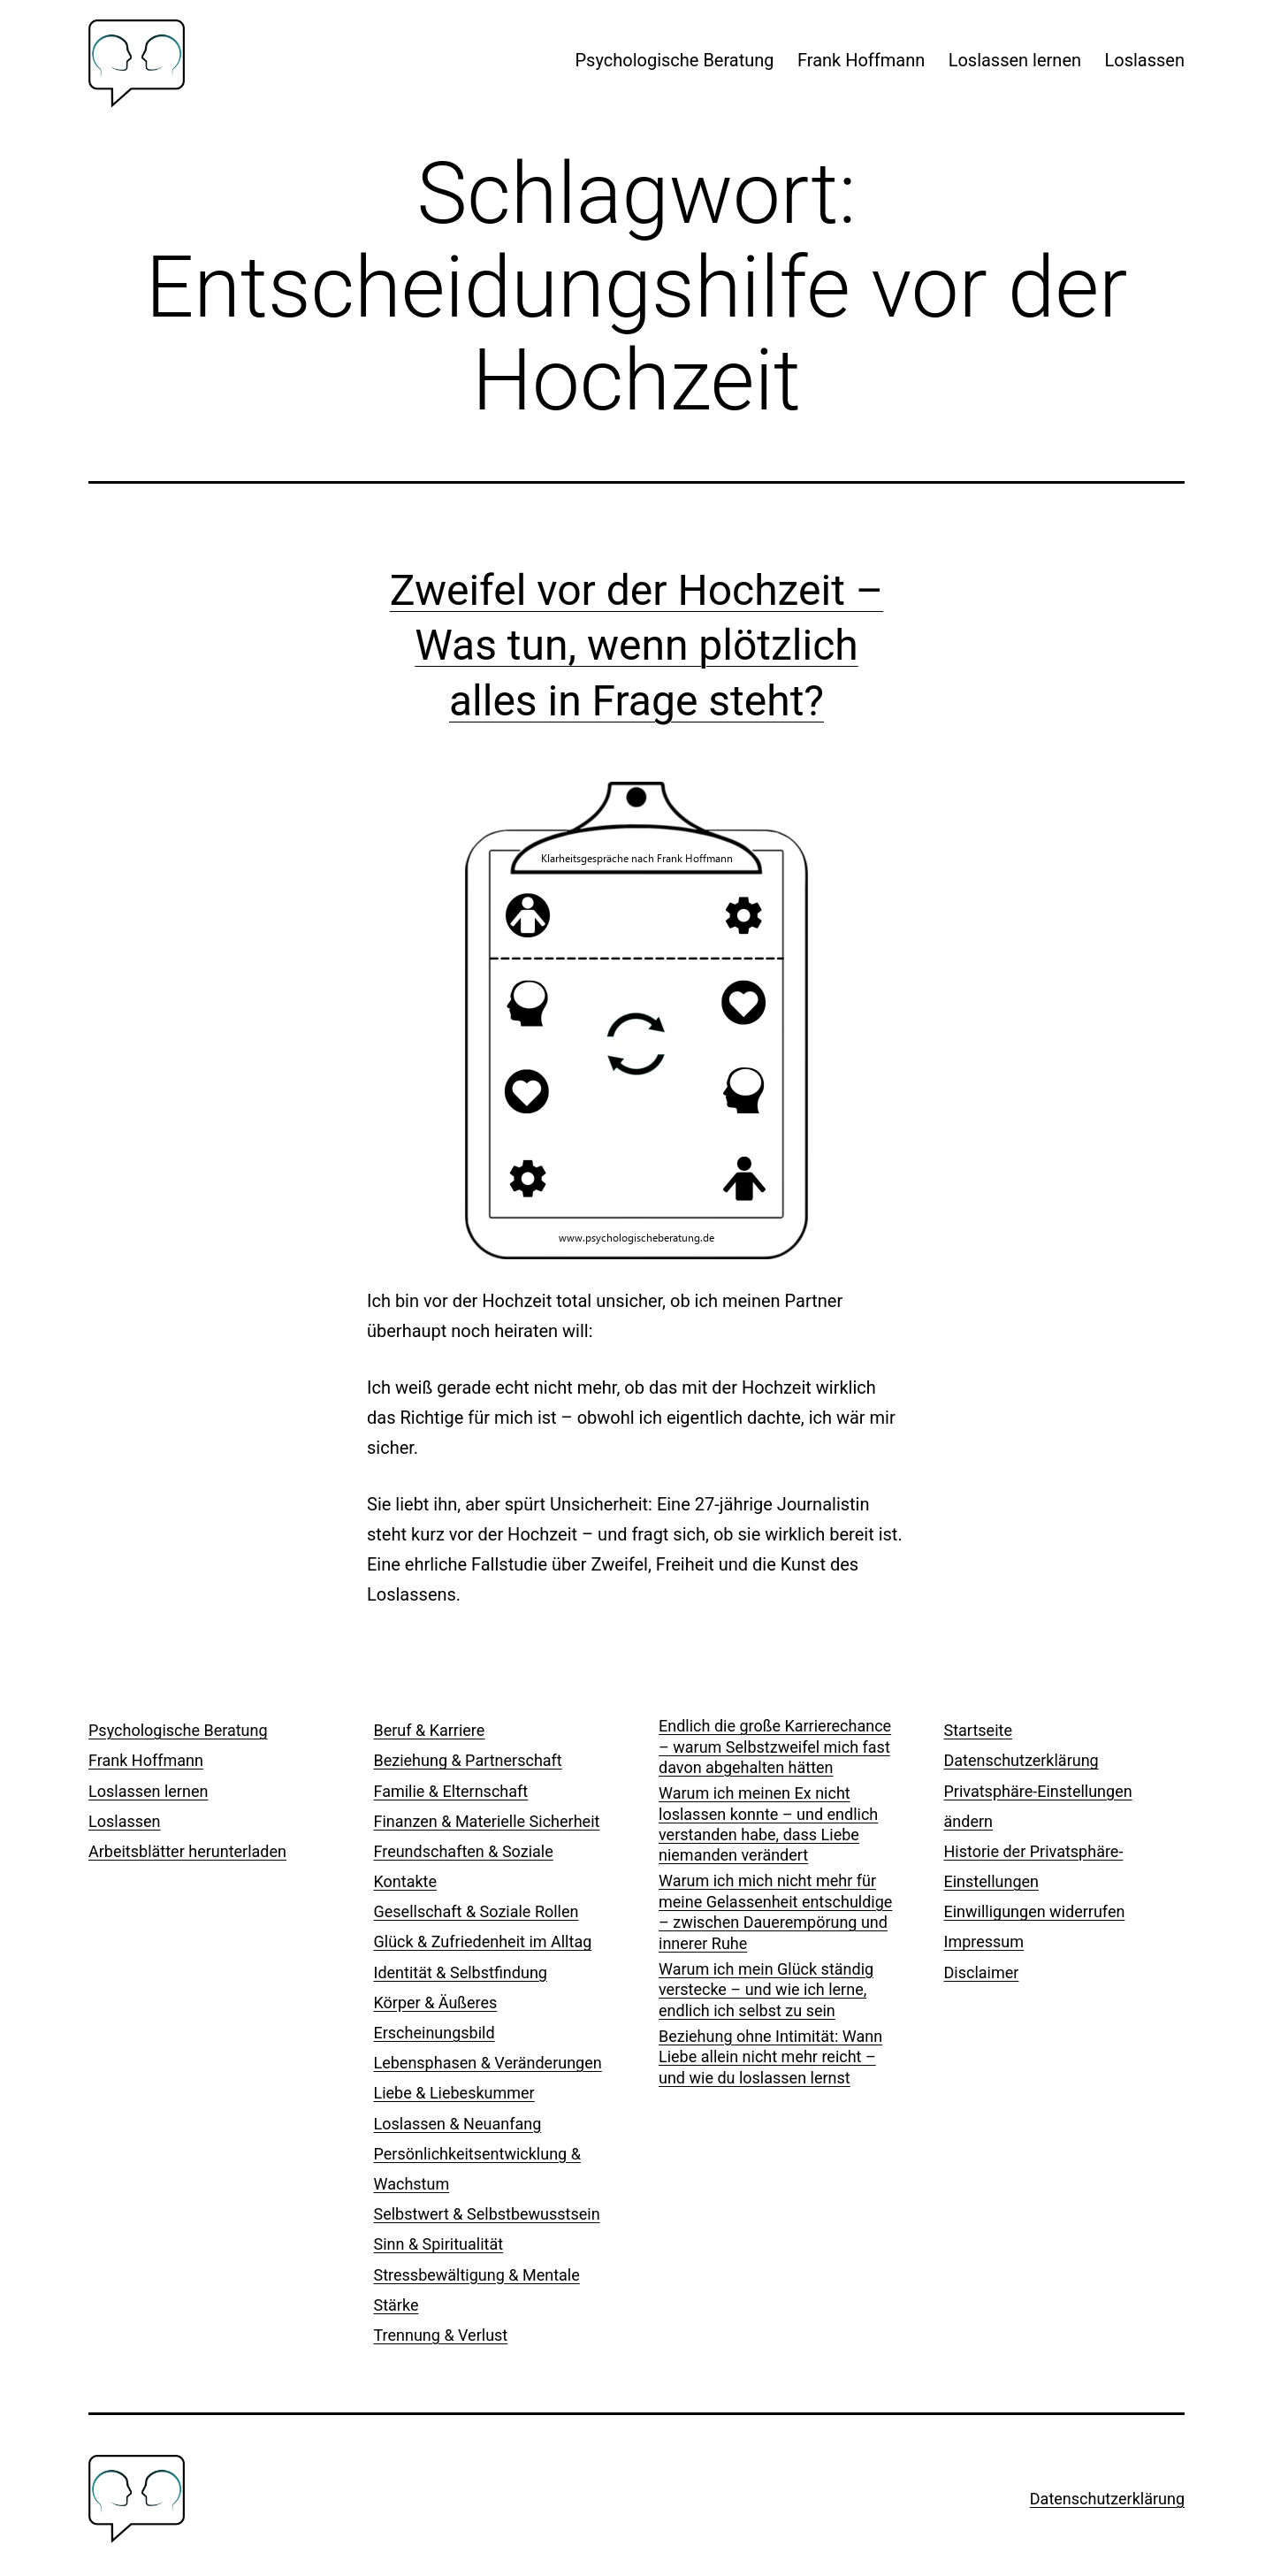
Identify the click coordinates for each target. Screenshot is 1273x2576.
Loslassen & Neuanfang (458, 2123)
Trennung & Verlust (441, 2335)
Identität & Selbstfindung (460, 1972)
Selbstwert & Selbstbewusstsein (487, 2214)
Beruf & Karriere (429, 1730)
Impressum (984, 1941)
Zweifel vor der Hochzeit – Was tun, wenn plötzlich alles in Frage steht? (636, 645)
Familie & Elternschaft (451, 1791)
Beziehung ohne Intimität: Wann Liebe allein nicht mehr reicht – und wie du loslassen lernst (770, 2057)
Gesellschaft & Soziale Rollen (476, 1911)
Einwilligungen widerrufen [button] (1034, 1911)
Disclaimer (981, 1972)
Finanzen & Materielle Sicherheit (487, 1821)
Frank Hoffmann (861, 60)
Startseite (978, 1730)
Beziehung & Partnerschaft (468, 1760)
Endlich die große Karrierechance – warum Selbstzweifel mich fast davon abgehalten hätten (775, 1746)
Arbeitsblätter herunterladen (187, 1851)
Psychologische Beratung (675, 60)
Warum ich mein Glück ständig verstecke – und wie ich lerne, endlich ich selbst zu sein (766, 1990)
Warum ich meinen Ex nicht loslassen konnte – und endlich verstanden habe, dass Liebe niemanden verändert (768, 1824)
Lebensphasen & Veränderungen (488, 2062)
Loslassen (1144, 60)
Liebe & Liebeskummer (454, 2092)
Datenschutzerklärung (1021, 1760)
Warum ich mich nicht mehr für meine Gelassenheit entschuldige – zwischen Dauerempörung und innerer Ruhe (775, 1911)
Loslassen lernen (1015, 60)
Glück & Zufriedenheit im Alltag (483, 1941)
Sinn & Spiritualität (439, 2244)
